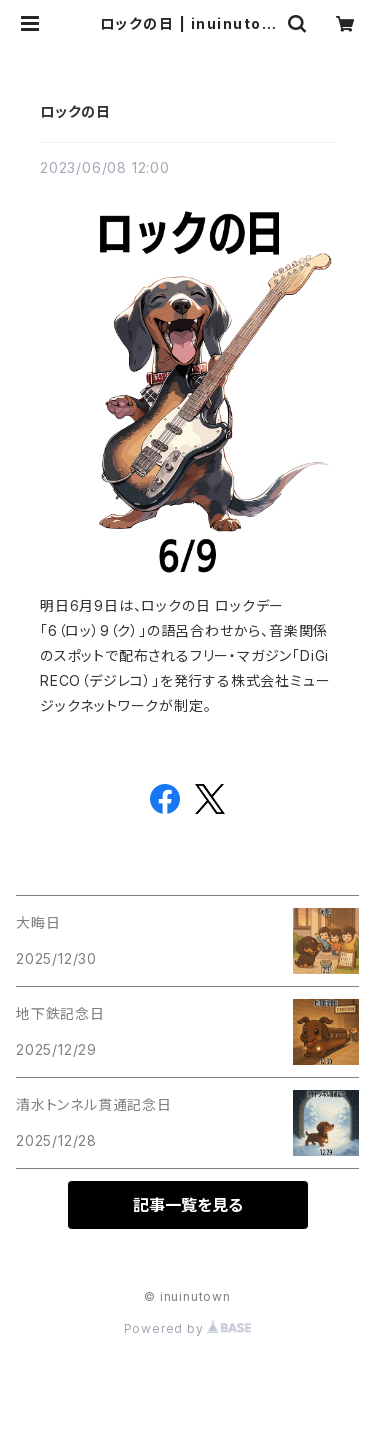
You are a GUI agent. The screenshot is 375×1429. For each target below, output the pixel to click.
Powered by (188, 1328)
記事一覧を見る (188, 1205)
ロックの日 (75, 111)
